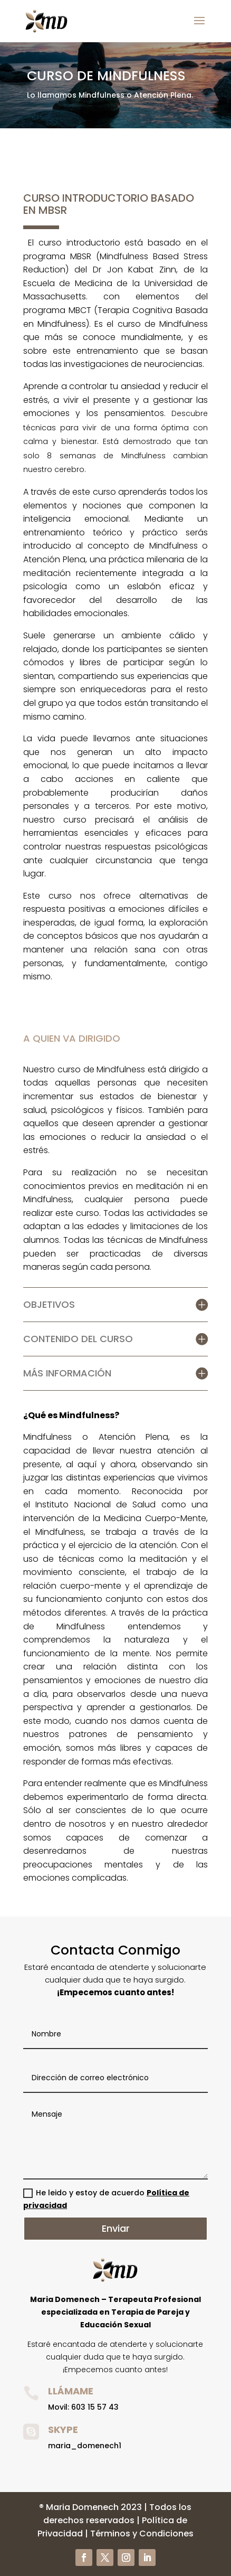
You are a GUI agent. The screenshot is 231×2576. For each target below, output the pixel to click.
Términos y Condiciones (142, 2533)
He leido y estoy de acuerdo (106, 2199)
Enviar (116, 2228)
